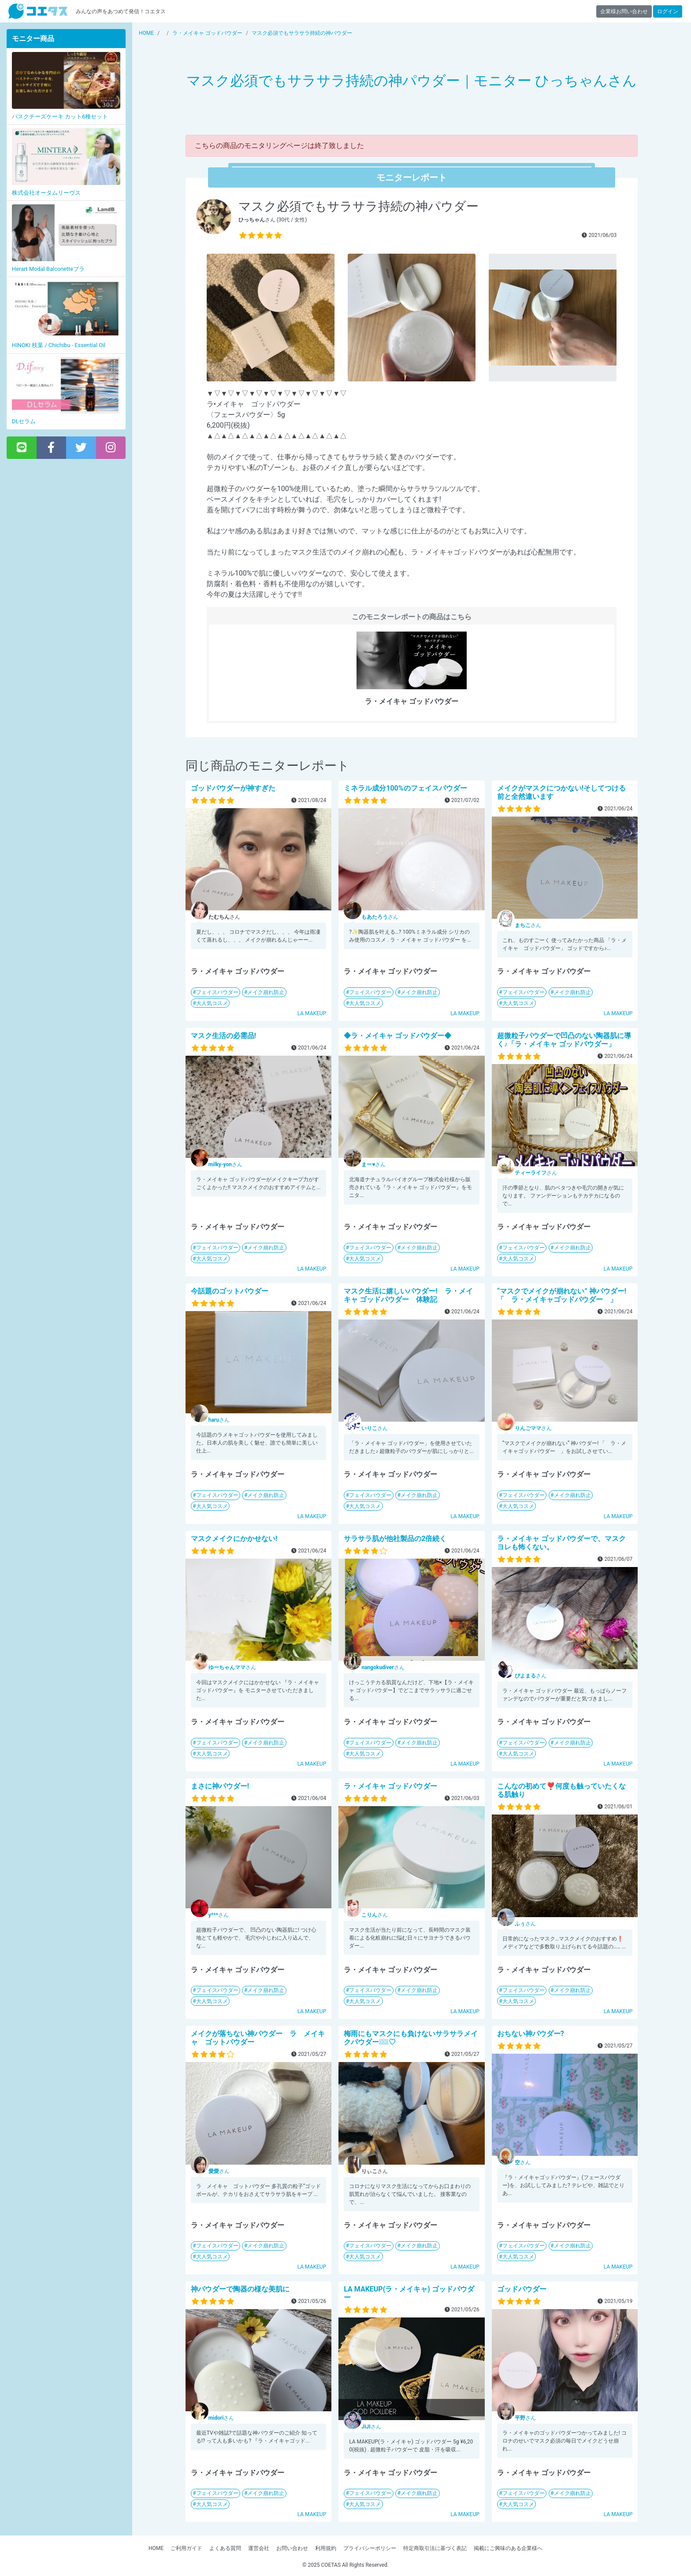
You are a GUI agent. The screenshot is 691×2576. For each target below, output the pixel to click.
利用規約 (325, 2548)
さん (379, 917)
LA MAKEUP (312, 1013)
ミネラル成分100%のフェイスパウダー (405, 788)
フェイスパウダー (217, 992)
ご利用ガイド (186, 2548)
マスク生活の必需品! (223, 1035)
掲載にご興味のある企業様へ (508, 2548)
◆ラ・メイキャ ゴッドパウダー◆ (397, 1035)
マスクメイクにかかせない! (234, 1538)
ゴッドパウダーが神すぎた (233, 788)
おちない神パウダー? (530, 2033)
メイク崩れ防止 (265, 992)
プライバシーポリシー (369, 2548)
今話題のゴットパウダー (229, 1291)
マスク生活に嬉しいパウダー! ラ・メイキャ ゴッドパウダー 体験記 (408, 1295)
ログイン (667, 11)
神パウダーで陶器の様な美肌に (240, 2289)
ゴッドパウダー (521, 2289)
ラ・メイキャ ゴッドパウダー (390, 1786)
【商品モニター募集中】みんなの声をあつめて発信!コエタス (38, 11)
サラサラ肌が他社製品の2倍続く (395, 1538)
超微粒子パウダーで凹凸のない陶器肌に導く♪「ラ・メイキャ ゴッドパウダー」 (564, 1039)
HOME (156, 2548)
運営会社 (258, 2548)
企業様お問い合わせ (624, 11)
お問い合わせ (292, 2548)
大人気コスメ (212, 1003)
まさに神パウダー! (220, 1786)
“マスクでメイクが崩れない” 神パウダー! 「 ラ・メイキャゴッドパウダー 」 (561, 1295)
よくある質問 (225, 2548)
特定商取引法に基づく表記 (435, 2548)
